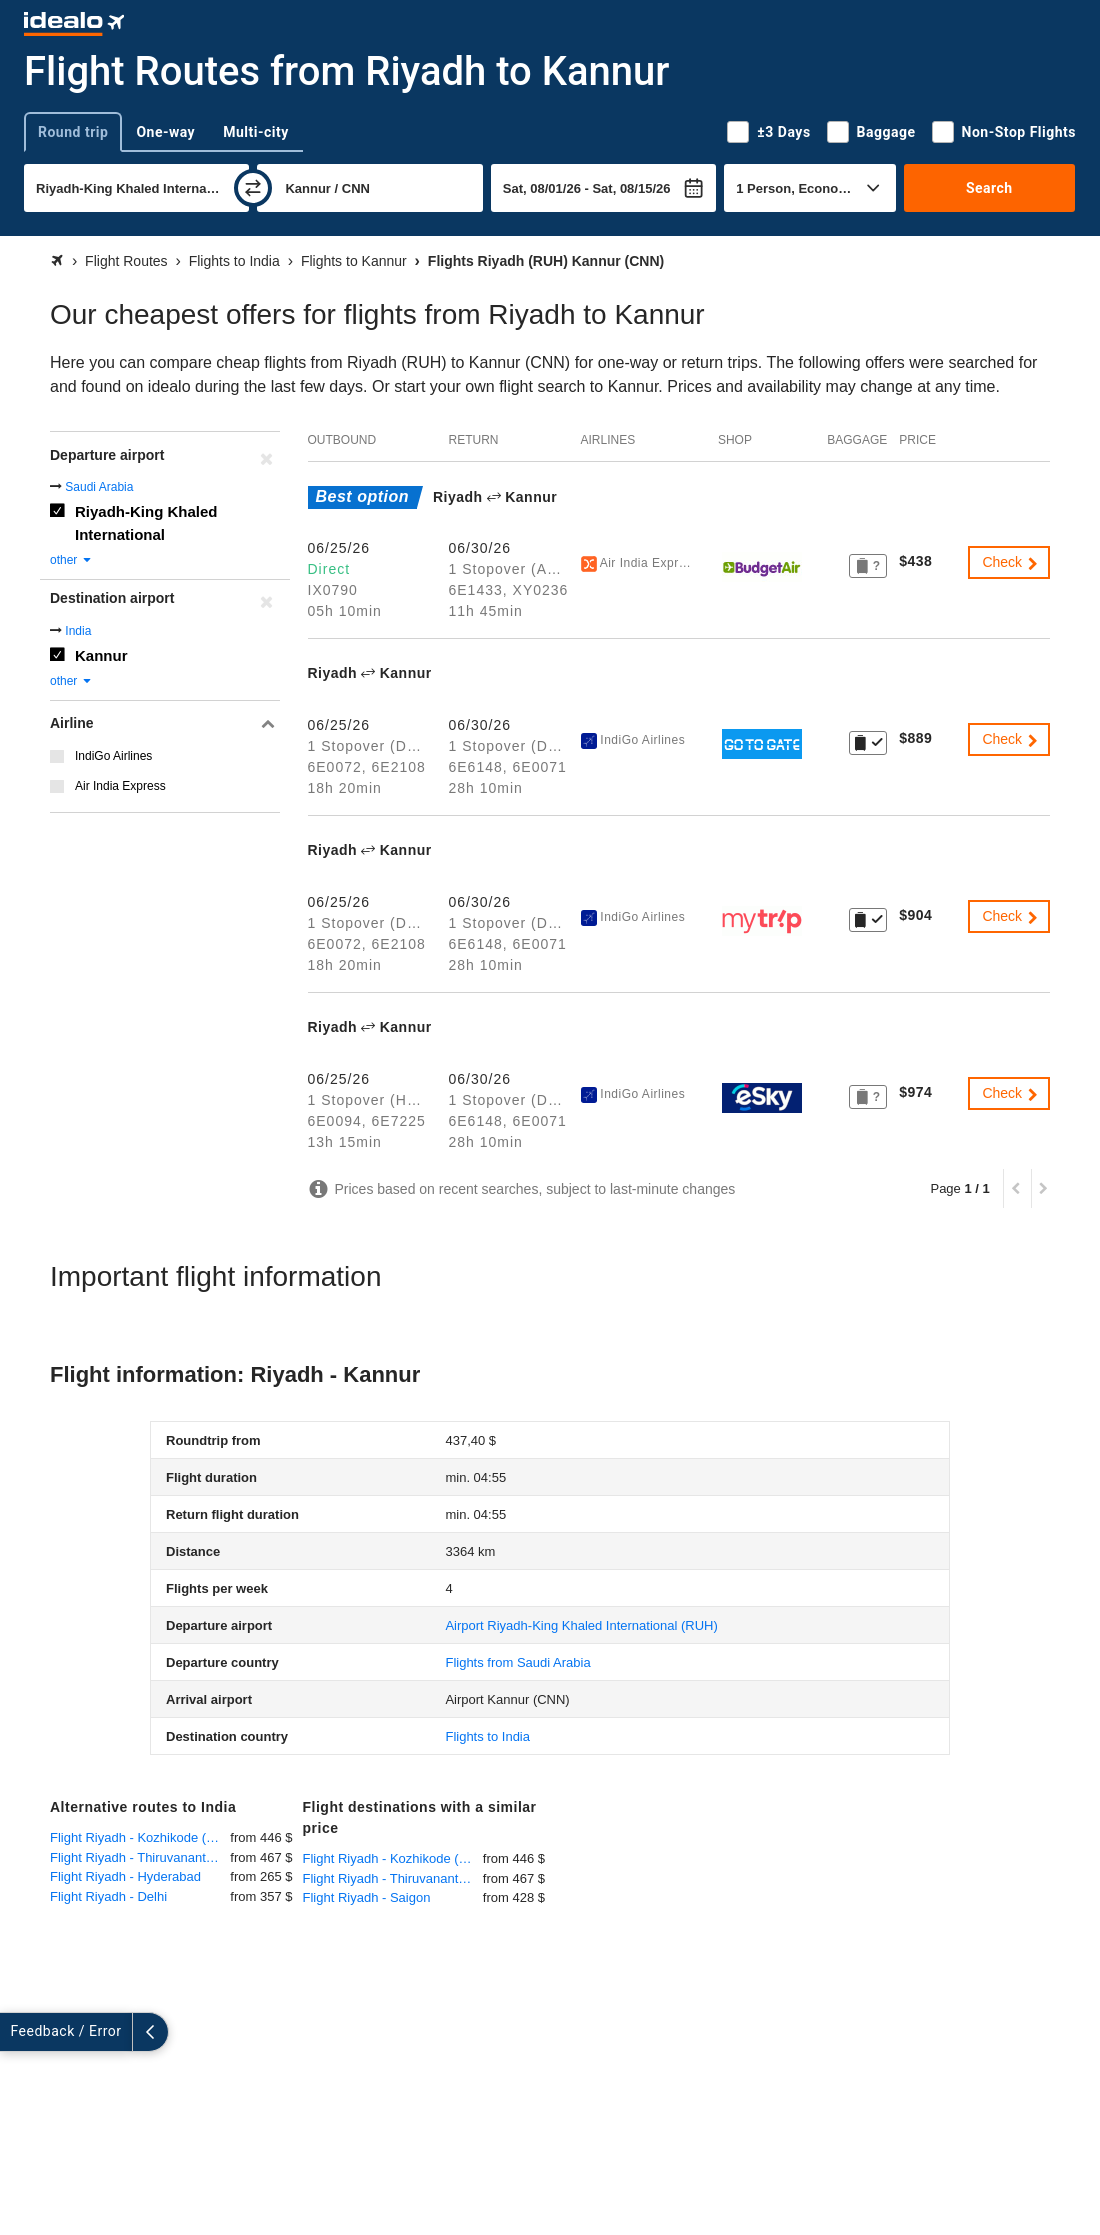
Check (1011, 562)
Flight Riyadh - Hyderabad (125, 1876)
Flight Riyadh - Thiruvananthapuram (140, 1857)
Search (989, 188)
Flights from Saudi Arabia (517, 1662)
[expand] (18, 2032)
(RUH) (581, 1625)
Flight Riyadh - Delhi (108, 1896)
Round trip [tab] (73, 132)
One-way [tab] (165, 132)
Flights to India (487, 1736)
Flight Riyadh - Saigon (367, 1897)
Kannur (101, 655)
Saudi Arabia (99, 487)
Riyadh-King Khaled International (146, 523)
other (71, 560)
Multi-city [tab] (256, 132)
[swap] (253, 188)
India (78, 631)
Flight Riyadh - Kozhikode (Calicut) (140, 1837)
